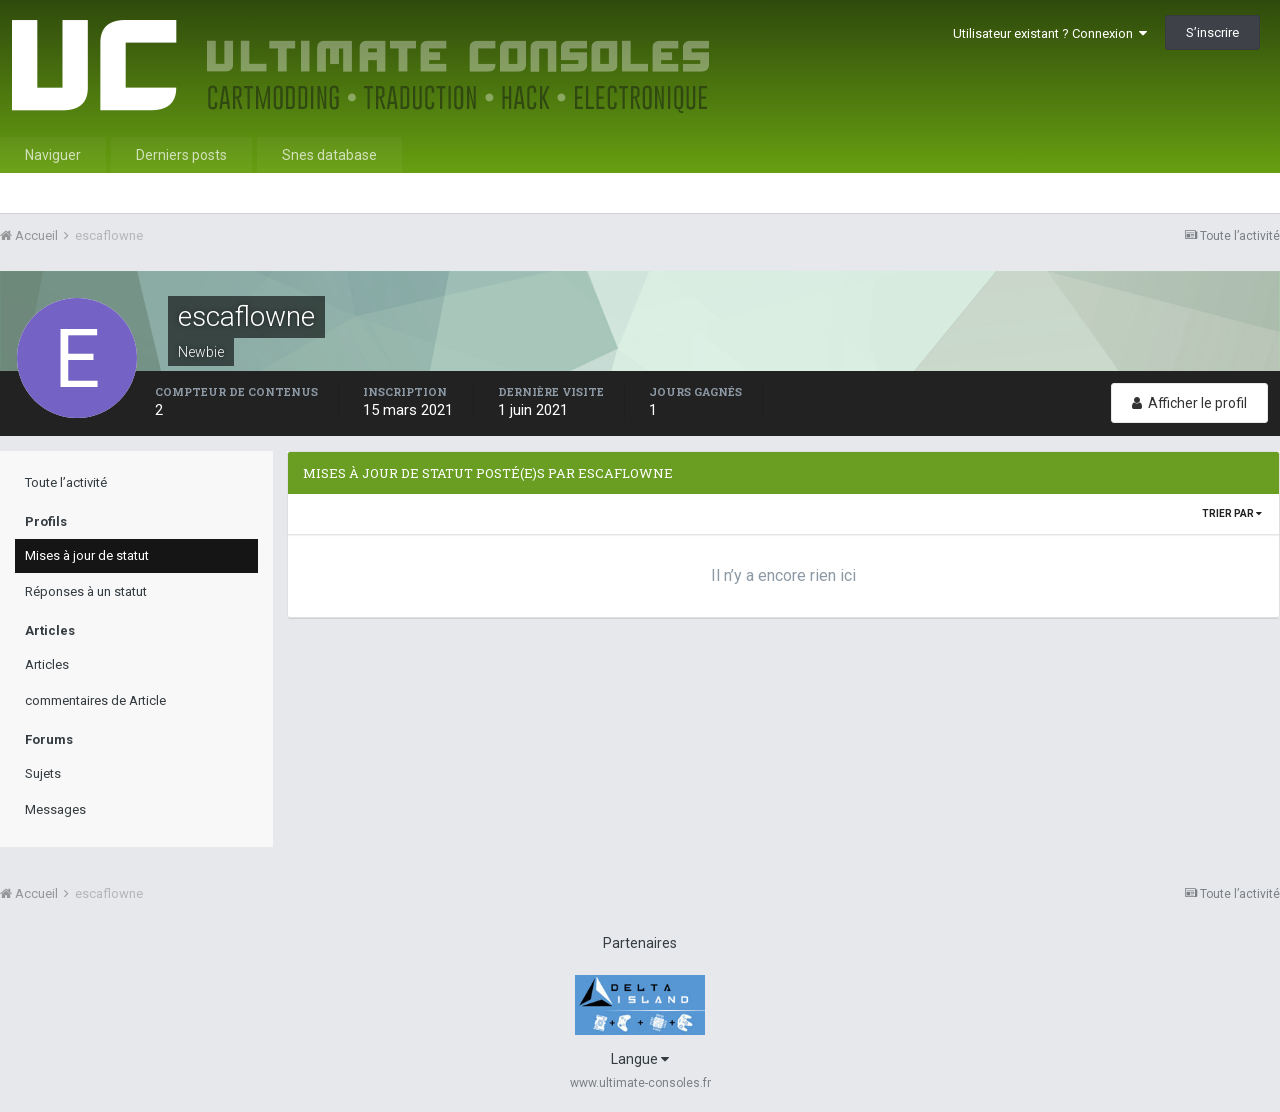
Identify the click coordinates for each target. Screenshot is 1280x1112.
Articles (47, 664)
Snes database (329, 155)
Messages (55, 809)
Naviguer (53, 155)
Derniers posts (181, 155)
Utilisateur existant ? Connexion (1050, 33)
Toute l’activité (66, 482)
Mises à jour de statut (87, 555)
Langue (640, 1059)
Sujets (43, 773)
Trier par (1232, 513)
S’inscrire (1212, 32)
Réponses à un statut (86, 591)
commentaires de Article (95, 700)
